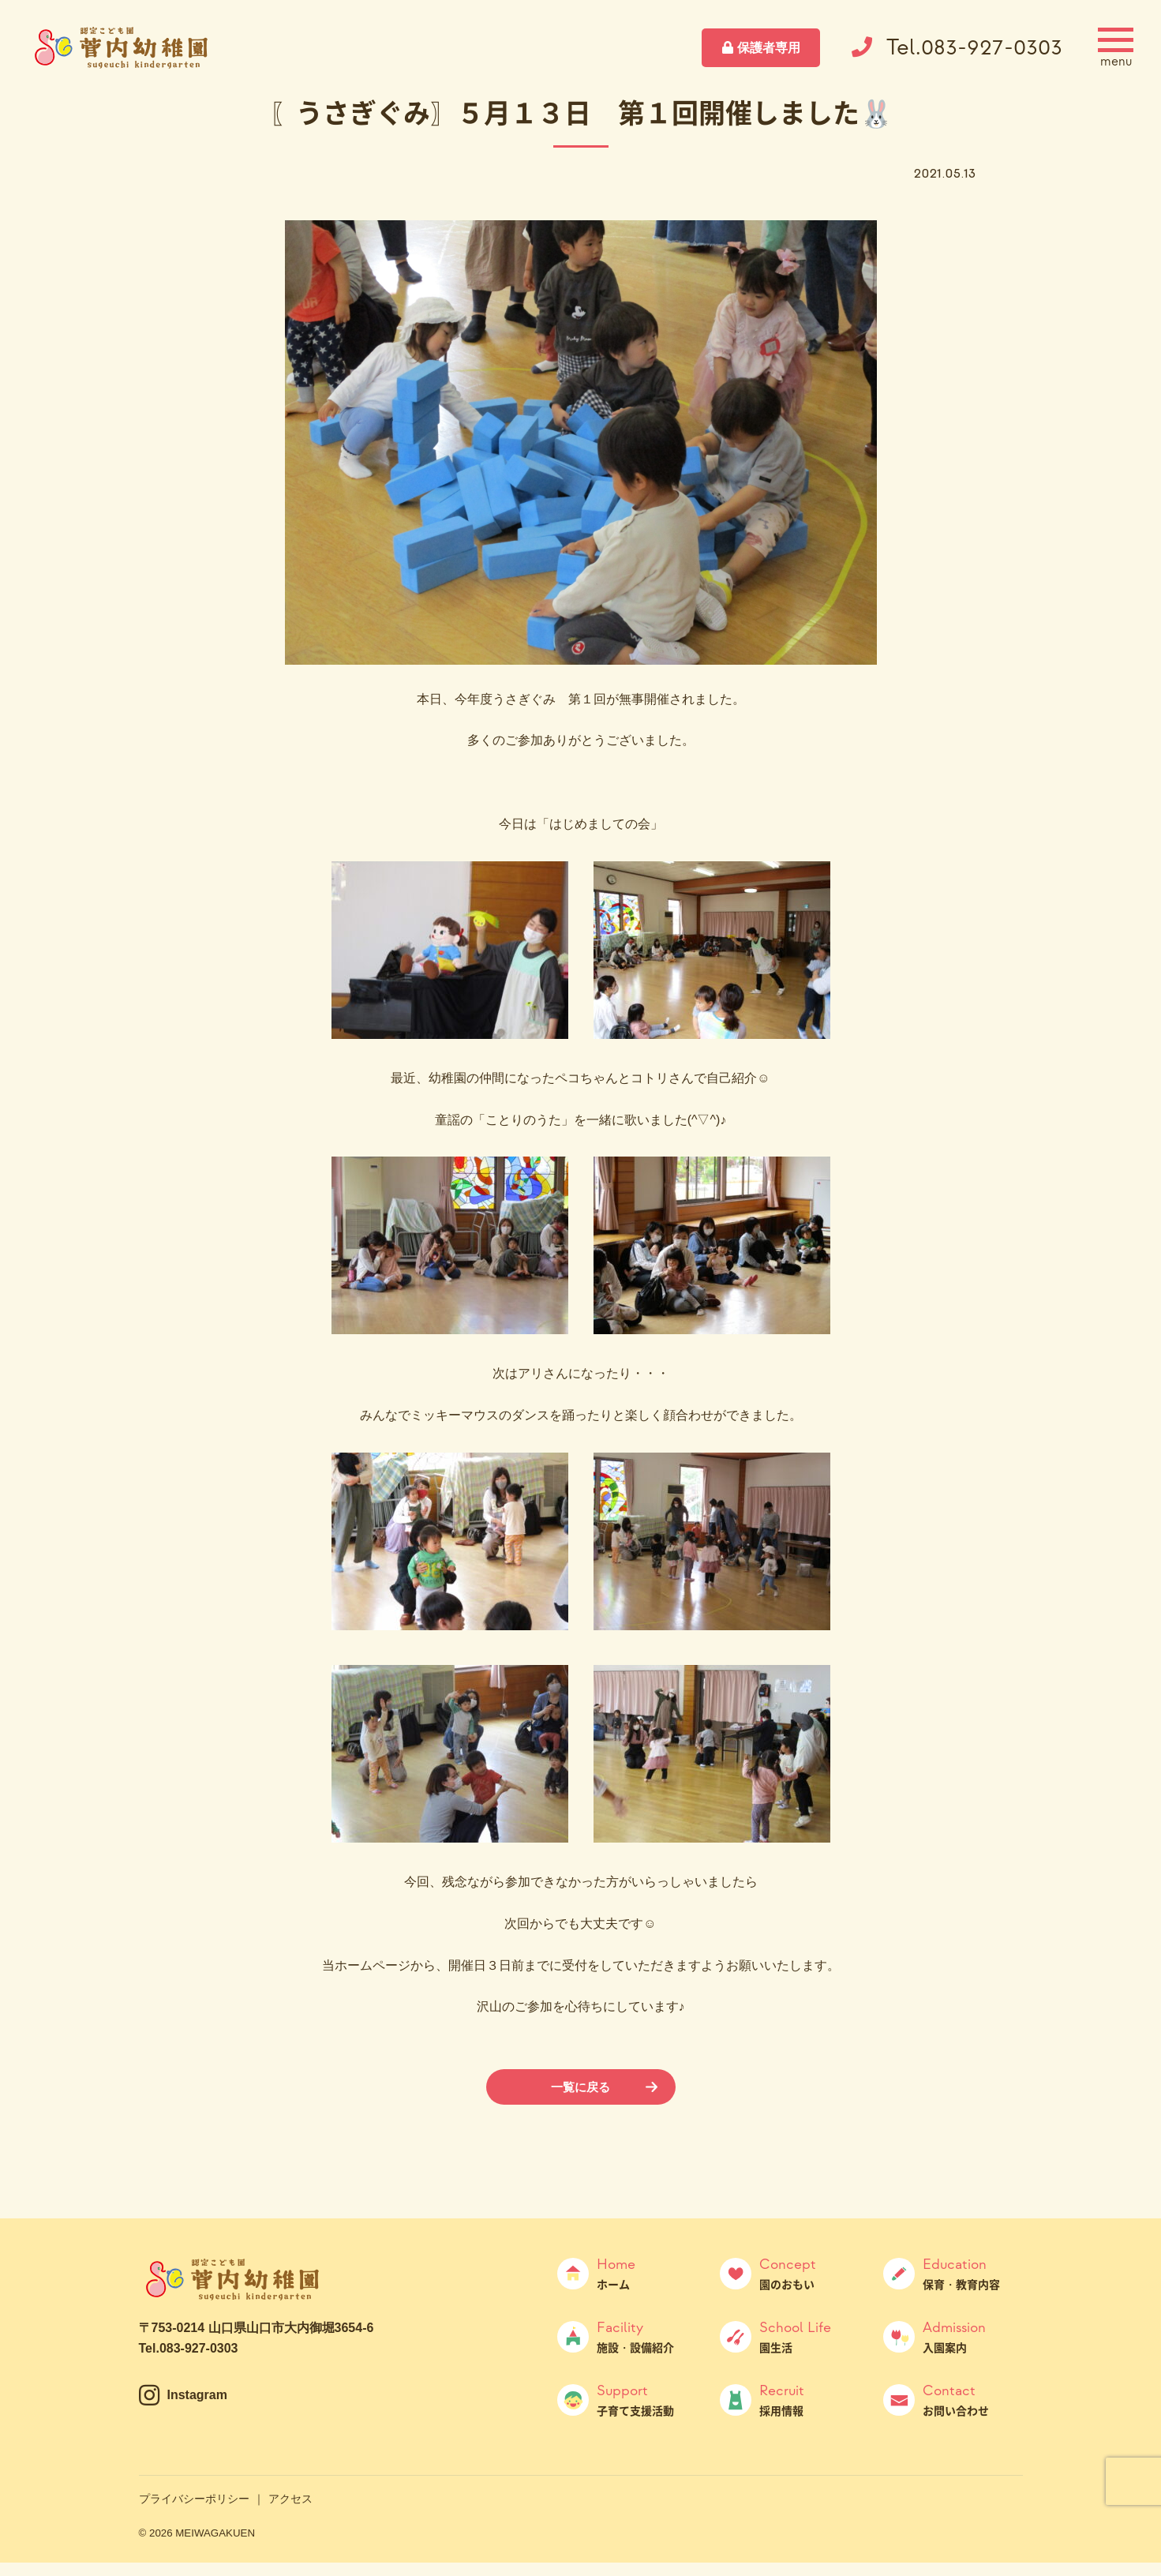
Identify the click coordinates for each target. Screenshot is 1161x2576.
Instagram (197, 2395)
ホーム (647, 2274)
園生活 (809, 2337)
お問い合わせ (973, 2401)
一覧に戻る (580, 2087)
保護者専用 (768, 47)
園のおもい (809, 2274)
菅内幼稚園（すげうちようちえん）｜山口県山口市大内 (122, 47)
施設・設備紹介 (647, 2337)
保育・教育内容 (973, 2274)
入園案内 (973, 2337)
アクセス (290, 2499)
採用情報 (809, 2401)
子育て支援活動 (647, 2401)
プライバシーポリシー (194, 2499)
